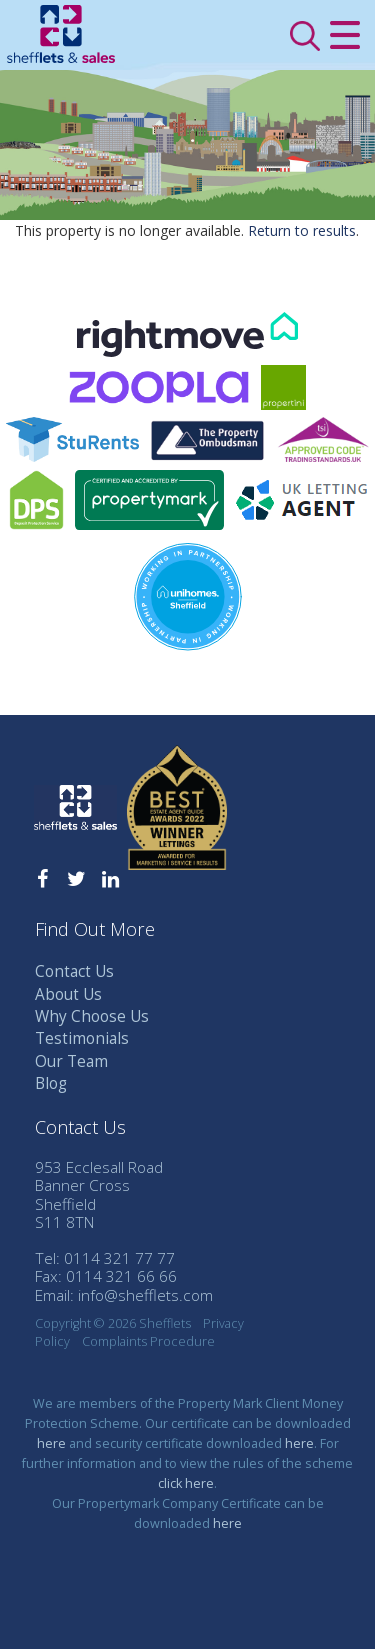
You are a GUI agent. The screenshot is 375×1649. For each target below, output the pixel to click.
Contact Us (74, 971)
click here (186, 1483)
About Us (68, 994)
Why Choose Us (92, 1016)
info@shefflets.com (145, 1295)
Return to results (302, 230)
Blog (51, 1083)
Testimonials (82, 1038)
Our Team (71, 1061)
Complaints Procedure (148, 1341)
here (51, 1443)
